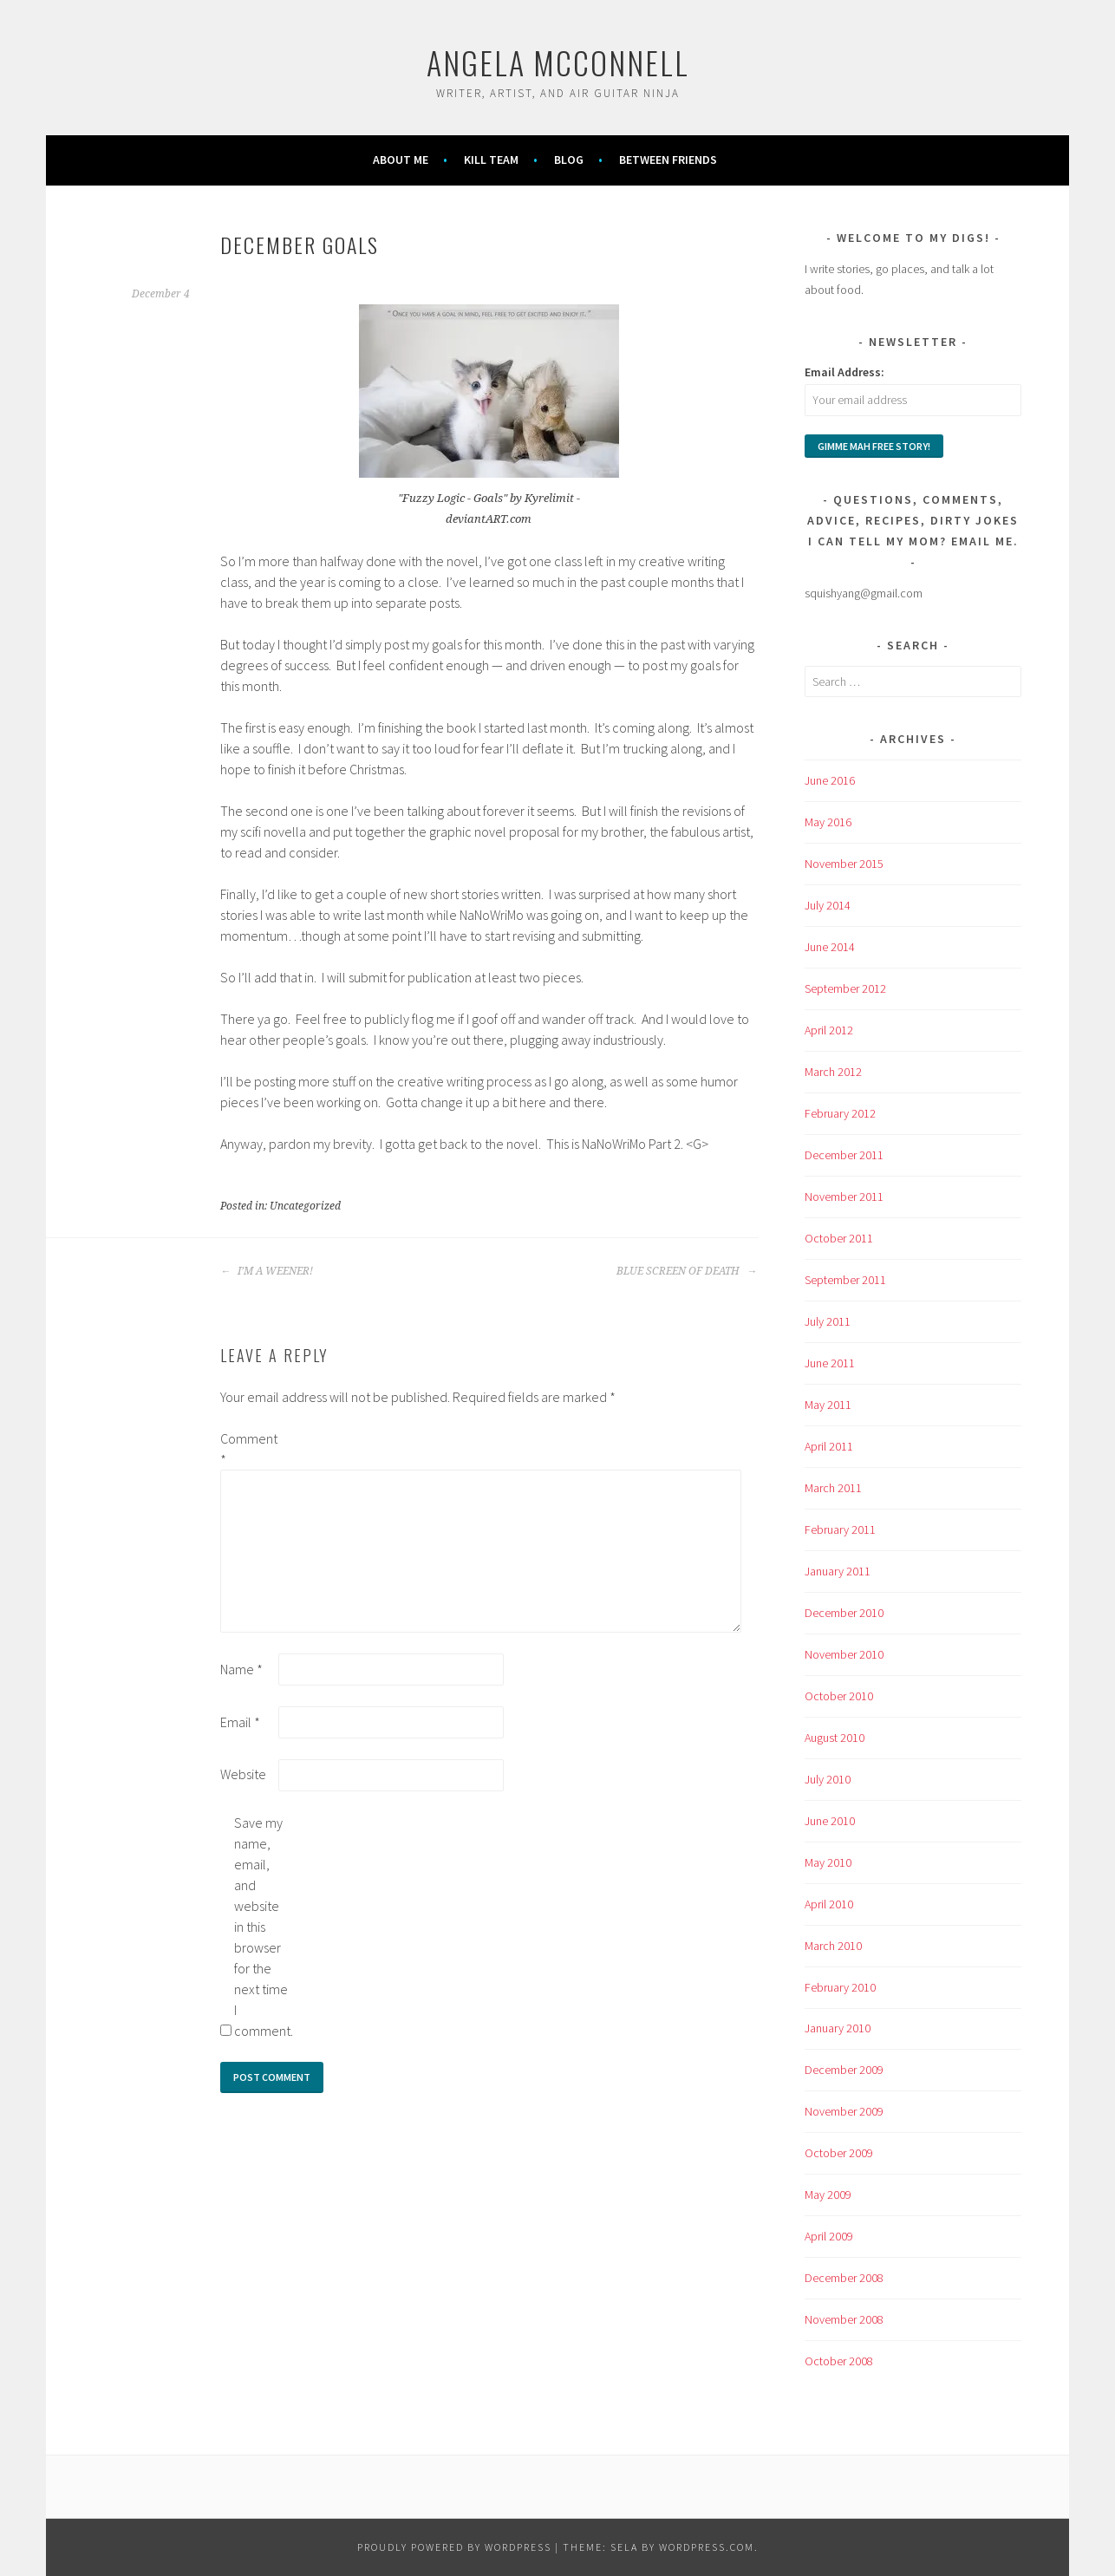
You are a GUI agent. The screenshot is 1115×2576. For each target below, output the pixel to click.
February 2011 (840, 1529)
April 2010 (829, 1904)
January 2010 (837, 2028)
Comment (248, 1449)
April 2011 (829, 1446)
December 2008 (844, 2278)
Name (241, 1669)
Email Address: (844, 372)
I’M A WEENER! (266, 1271)
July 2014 (828, 905)
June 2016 (830, 780)
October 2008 (839, 2361)
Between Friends (668, 159)
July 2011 (828, 1321)
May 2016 (828, 822)
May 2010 (828, 1862)
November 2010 (844, 1654)
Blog (569, 159)
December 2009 (844, 2069)
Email (240, 1722)
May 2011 (828, 1404)
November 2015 (844, 863)
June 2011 (830, 1363)
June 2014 (830, 947)
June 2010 (830, 1821)
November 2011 (844, 1196)
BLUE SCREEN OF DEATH (686, 1271)
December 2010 (844, 1613)
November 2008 (844, 2319)
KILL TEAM (491, 159)
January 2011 (837, 1571)
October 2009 (839, 2153)
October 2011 (839, 1238)
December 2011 (844, 1155)
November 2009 (844, 2111)
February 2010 (840, 1987)
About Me (400, 159)
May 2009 (828, 2194)
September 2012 (845, 988)
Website (243, 1774)
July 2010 (828, 1779)
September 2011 (845, 1280)
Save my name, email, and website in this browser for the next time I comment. (262, 1926)
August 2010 (834, 1737)
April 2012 (829, 1030)
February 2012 (840, 1113)
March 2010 (833, 1945)
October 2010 (839, 1696)
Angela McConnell (558, 62)
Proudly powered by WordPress (454, 2546)
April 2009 (829, 2236)
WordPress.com (706, 2546)
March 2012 (833, 1071)
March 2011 (833, 1488)
